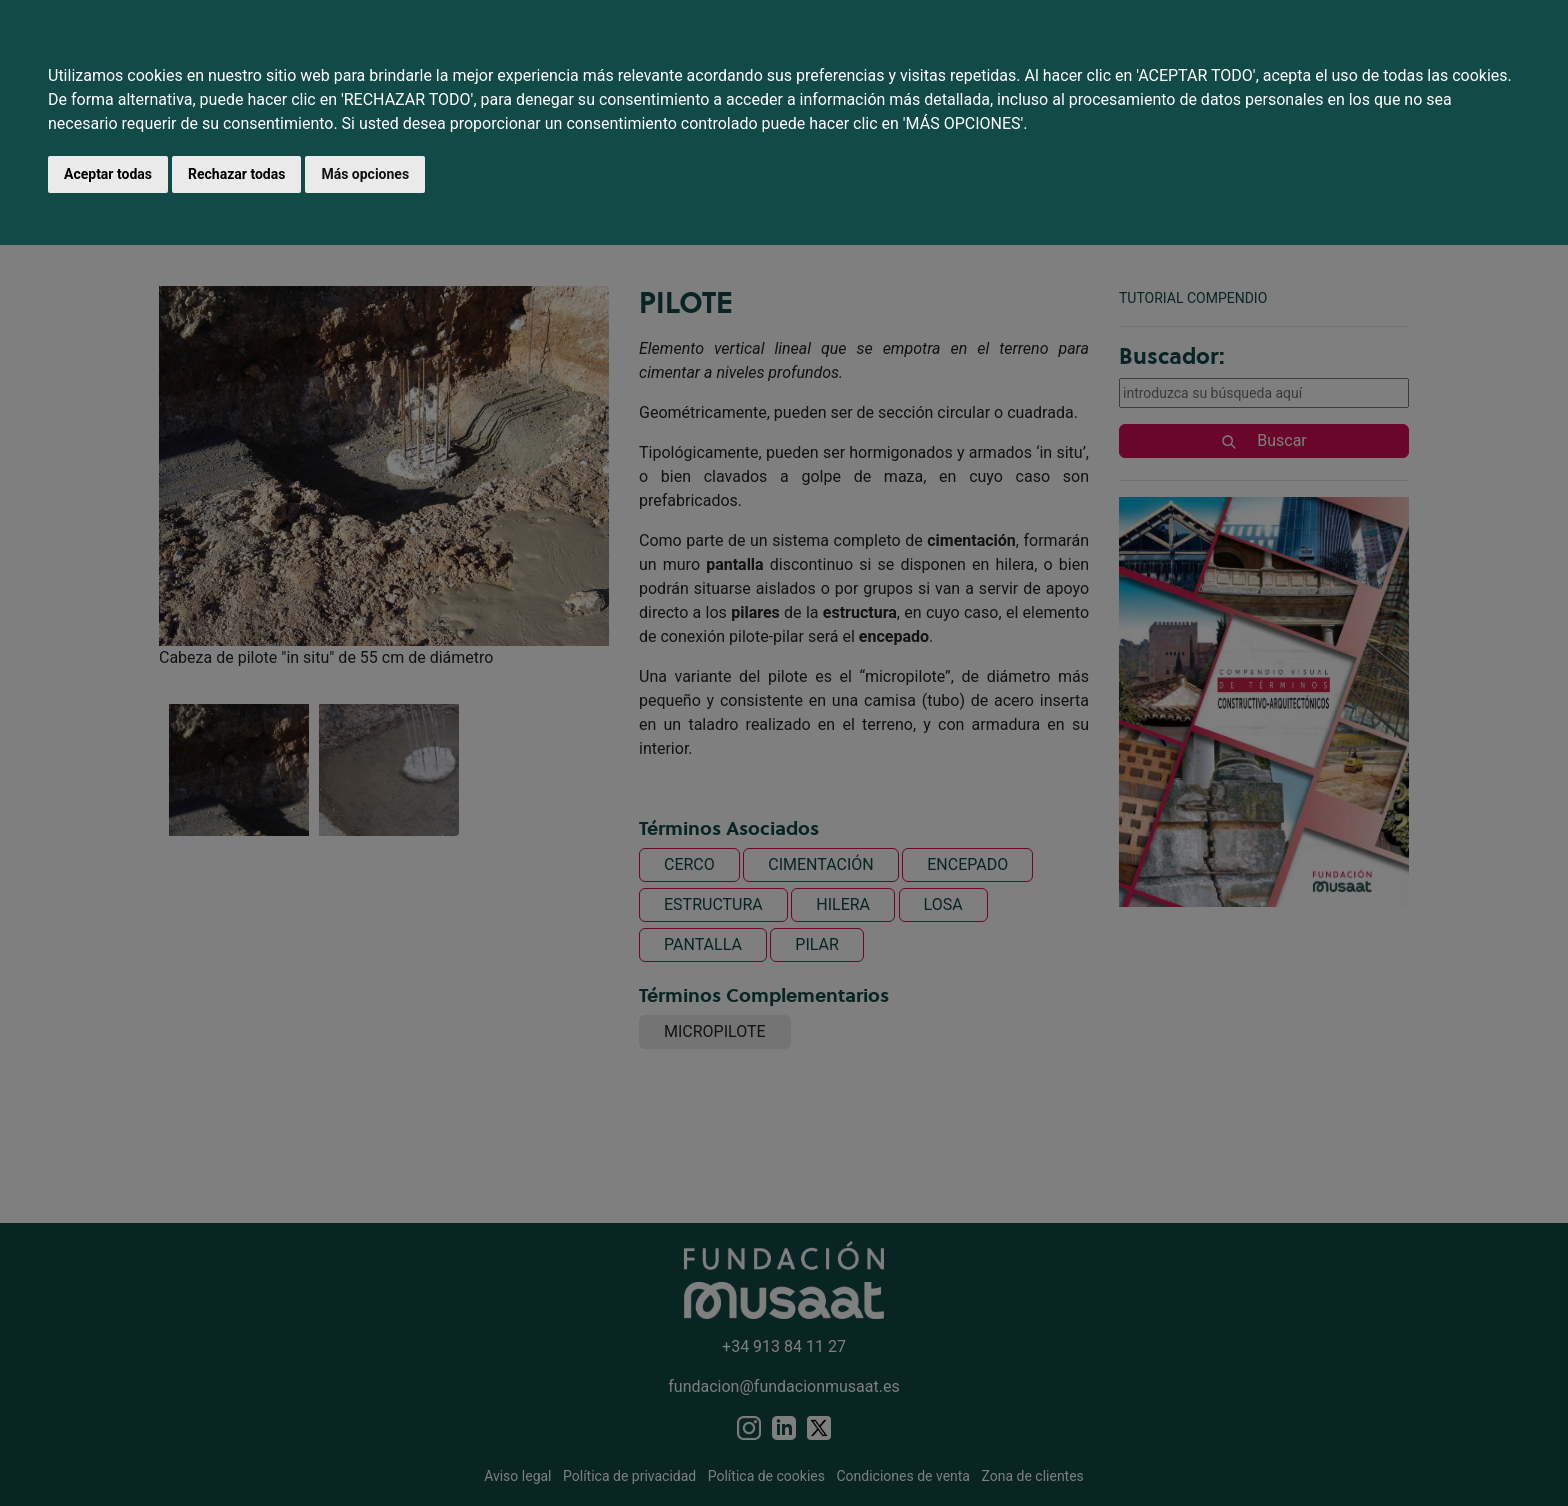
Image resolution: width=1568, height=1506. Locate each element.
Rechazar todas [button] (236, 174)
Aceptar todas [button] (108, 174)
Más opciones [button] (365, 174)
